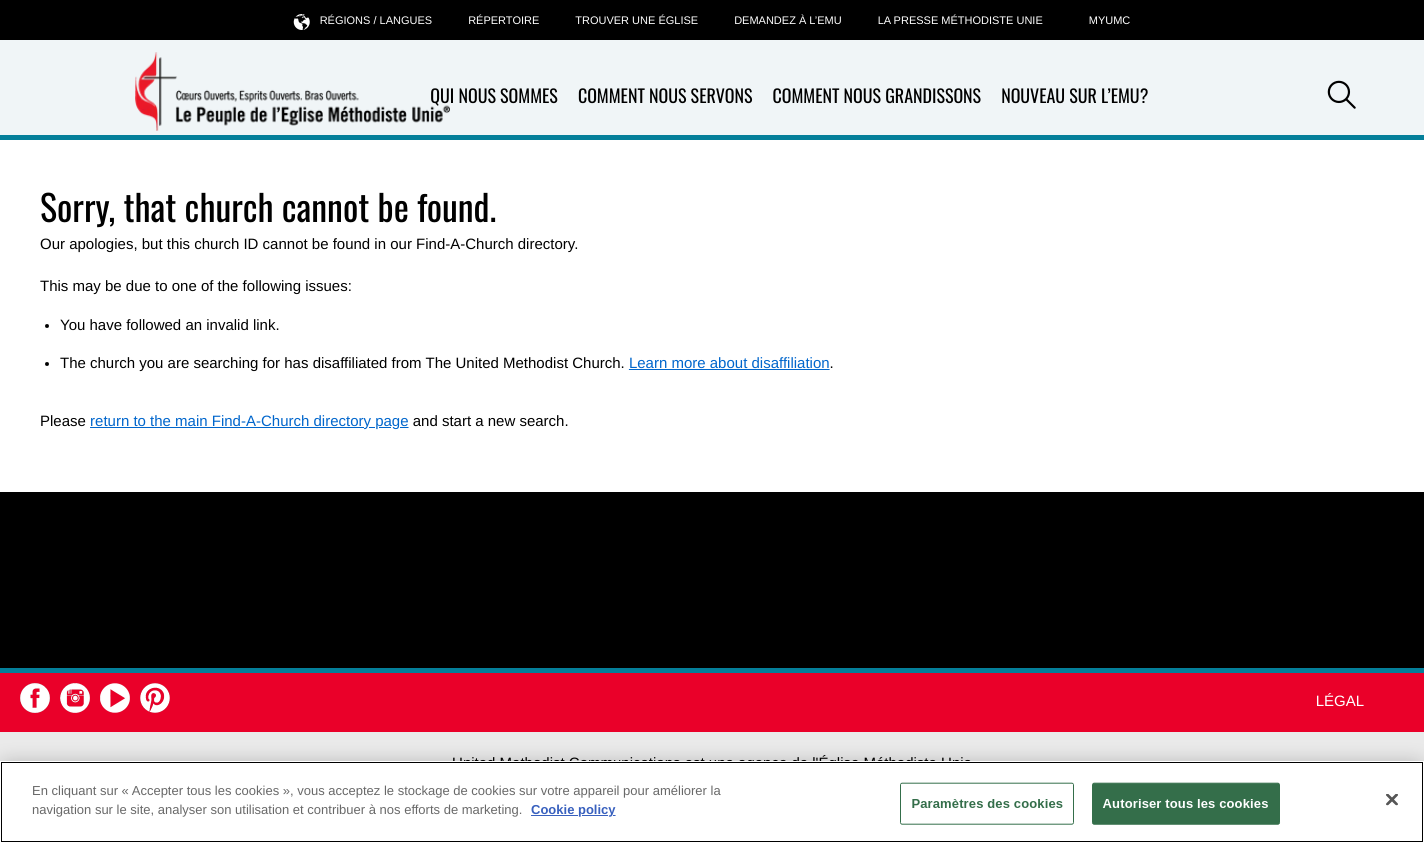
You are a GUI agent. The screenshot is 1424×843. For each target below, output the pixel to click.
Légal (1340, 701)
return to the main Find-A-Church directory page (249, 421)
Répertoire (503, 21)
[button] (1342, 98)
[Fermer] (1392, 799)
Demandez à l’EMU (788, 21)
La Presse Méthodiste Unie (960, 21)
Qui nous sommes (494, 96)
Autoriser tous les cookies (1186, 803)
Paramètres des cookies (987, 803)
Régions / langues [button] (363, 20)
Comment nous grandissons (876, 96)
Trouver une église (636, 21)
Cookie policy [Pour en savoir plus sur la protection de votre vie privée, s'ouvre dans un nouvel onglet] (573, 809)
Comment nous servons (665, 96)
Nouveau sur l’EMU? (1074, 96)
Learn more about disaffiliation (729, 363)
